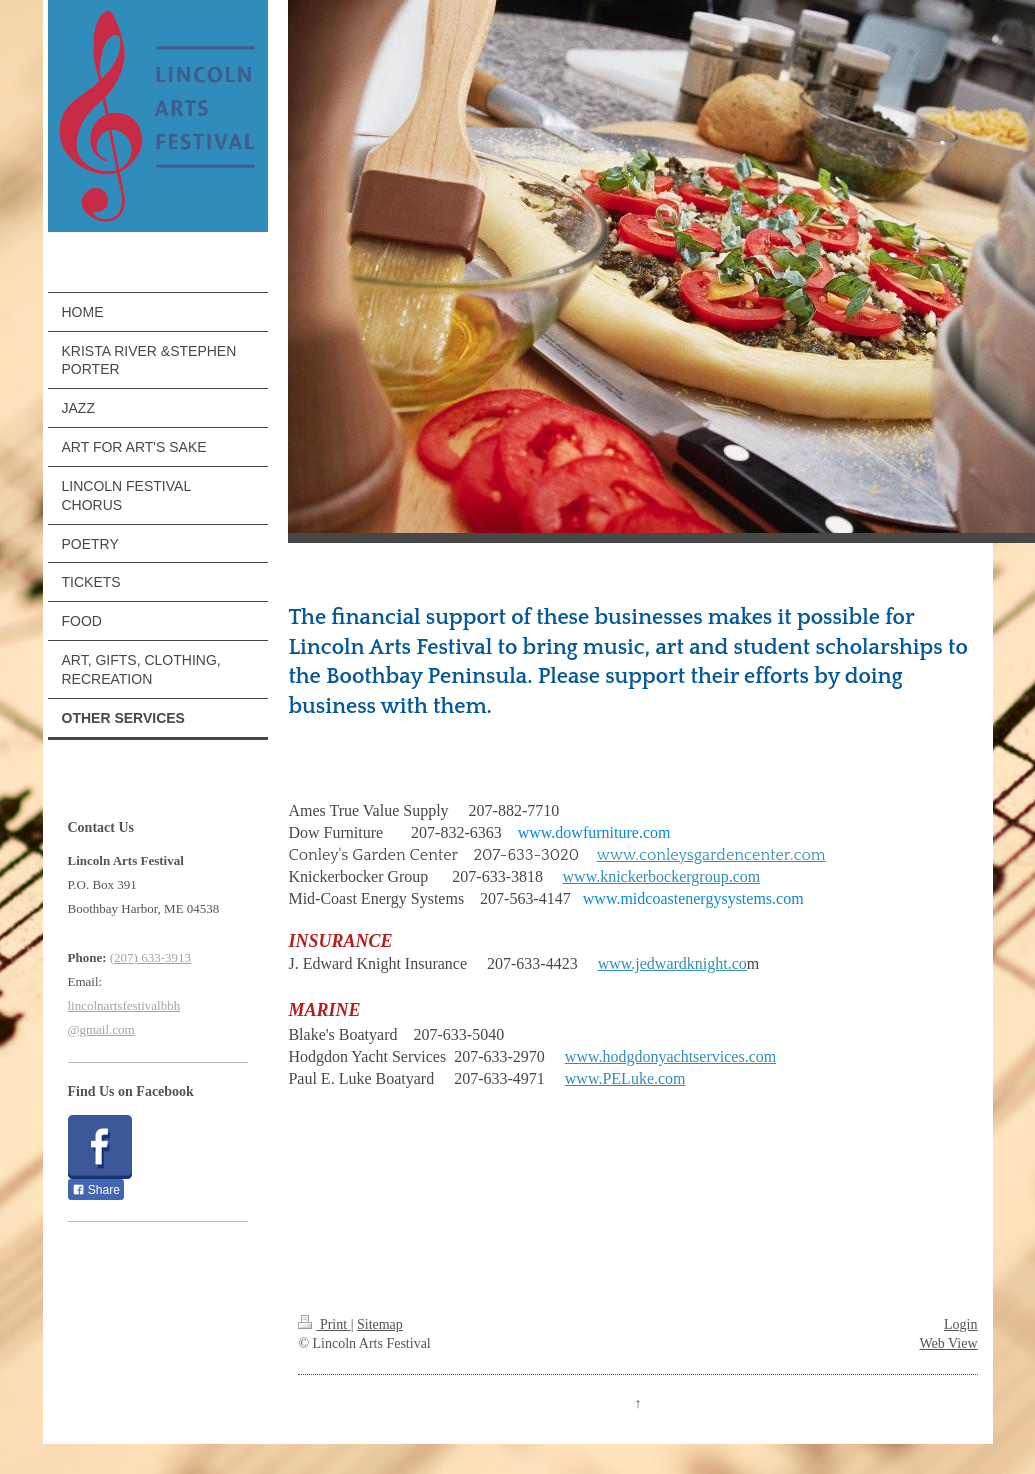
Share (96, 1190)
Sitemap (380, 1324)
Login (960, 1324)
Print (324, 1324)
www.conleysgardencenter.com (711, 855)
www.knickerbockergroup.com (662, 876)
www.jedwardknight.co (672, 963)
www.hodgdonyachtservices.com (670, 1056)
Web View (948, 1343)
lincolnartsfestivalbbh (124, 1005)
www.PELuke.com (625, 1078)
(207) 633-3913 (150, 957)
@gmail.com (101, 1029)
